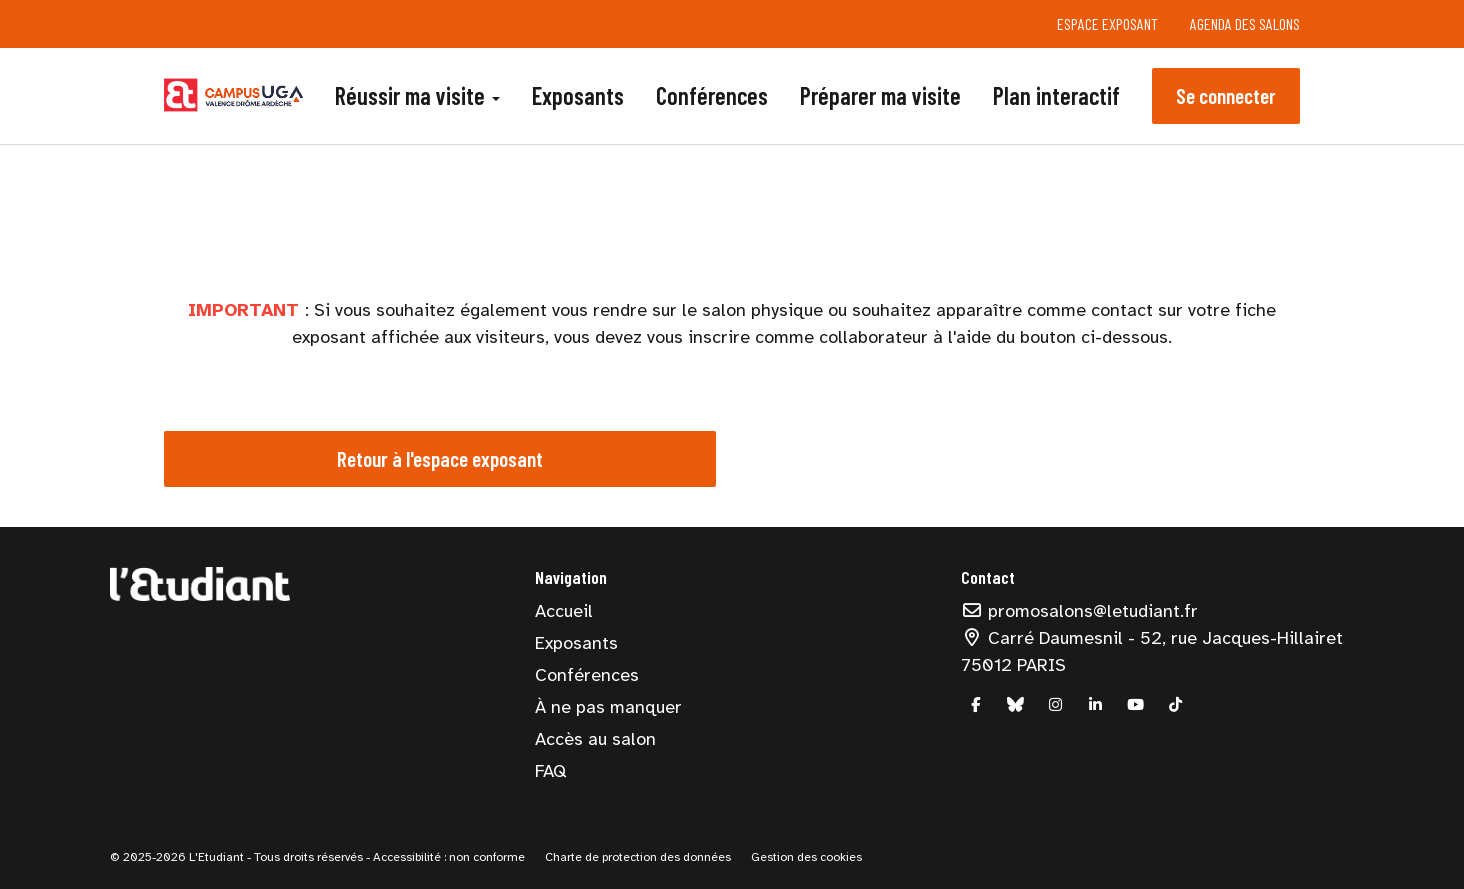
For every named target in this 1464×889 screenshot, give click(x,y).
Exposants (578, 95)
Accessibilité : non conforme (447, 857)
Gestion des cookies (806, 857)
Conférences (712, 95)
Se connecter (1226, 95)
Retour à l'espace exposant (440, 458)
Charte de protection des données (638, 857)
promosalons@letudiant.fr (1080, 611)
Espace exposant (1107, 23)
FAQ (550, 771)
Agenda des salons (1245, 23)
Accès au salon (595, 739)
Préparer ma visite (880, 95)
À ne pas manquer (608, 707)
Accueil (564, 611)
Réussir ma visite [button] (417, 95)
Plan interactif (1056, 95)
